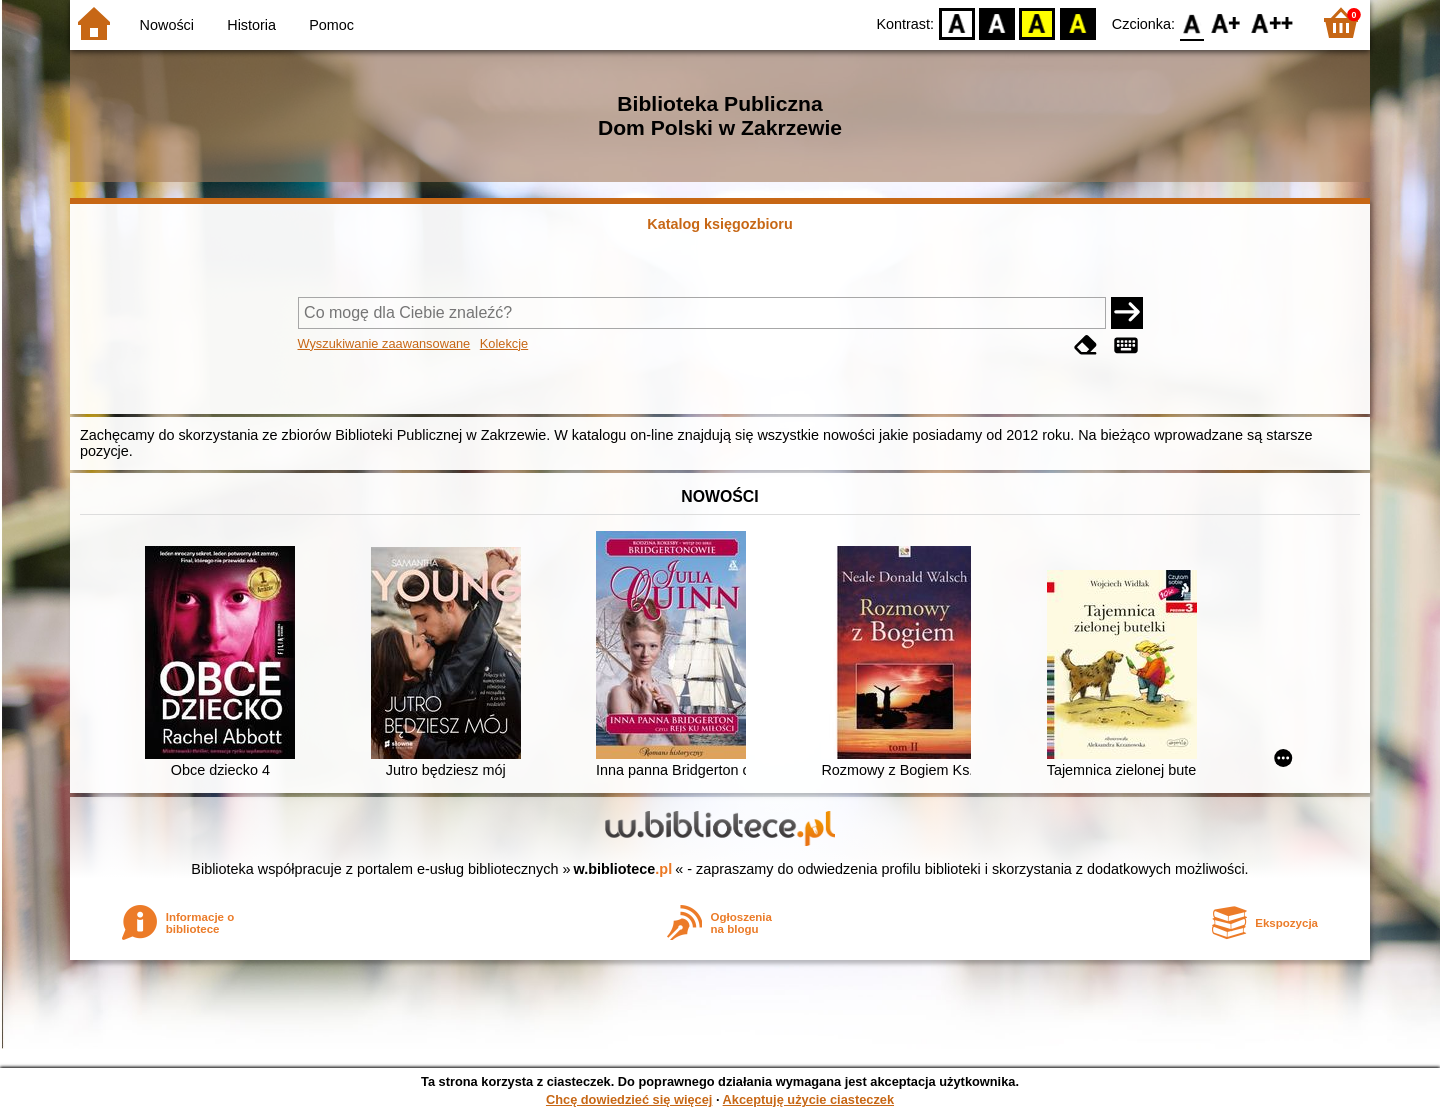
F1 (1226, 22)
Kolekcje (504, 343)
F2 (1272, 22)
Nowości (167, 25)
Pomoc (331, 25)
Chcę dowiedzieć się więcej (629, 1099)
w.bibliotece (623, 869)
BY (1077, 22)
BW (997, 22)
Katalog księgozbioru (720, 224)
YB (1037, 22)
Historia (251, 25)
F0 (1191, 22)
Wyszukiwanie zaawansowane (384, 343)
